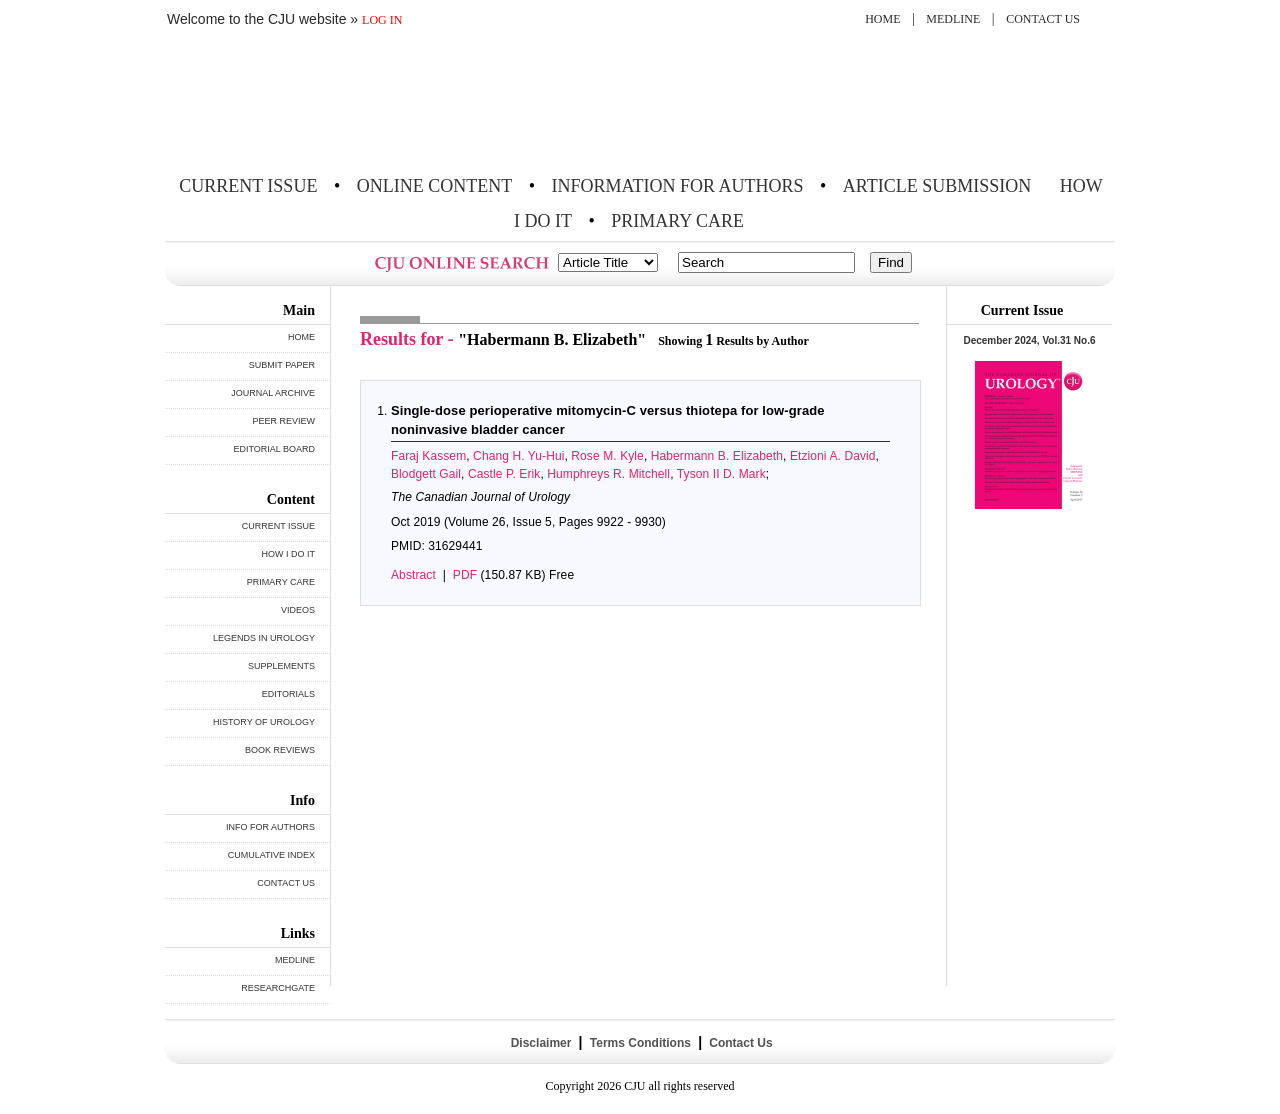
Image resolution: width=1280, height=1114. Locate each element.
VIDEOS (298, 610)
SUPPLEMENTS (281, 666)
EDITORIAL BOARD (274, 449)
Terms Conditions (640, 1043)
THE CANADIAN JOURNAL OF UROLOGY (312, 102)
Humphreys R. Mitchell (608, 474)
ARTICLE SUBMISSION (937, 186)
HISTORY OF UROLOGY (264, 722)
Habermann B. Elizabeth (717, 456)
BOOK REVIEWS (280, 750)
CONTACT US (1043, 19)
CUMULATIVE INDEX (271, 855)
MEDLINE (953, 19)
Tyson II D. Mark (721, 474)
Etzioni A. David (833, 456)
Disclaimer (540, 1043)
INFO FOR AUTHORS (270, 827)
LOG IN (382, 20)
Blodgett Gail (426, 474)
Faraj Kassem (428, 456)
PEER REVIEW (283, 421)
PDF (465, 575)
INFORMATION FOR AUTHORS (678, 186)
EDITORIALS (288, 694)
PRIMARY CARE (677, 221)
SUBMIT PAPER (282, 365)
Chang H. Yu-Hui (518, 456)
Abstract (413, 575)
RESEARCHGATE (278, 988)
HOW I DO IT (289, 554)
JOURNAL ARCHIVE (273, 393)
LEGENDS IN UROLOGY (264, 638)
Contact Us (739, 1043)
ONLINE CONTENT (434, 186)
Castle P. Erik (504, 474)
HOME (882, 19)
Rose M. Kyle (607, 456)
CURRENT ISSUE (248, 186)
